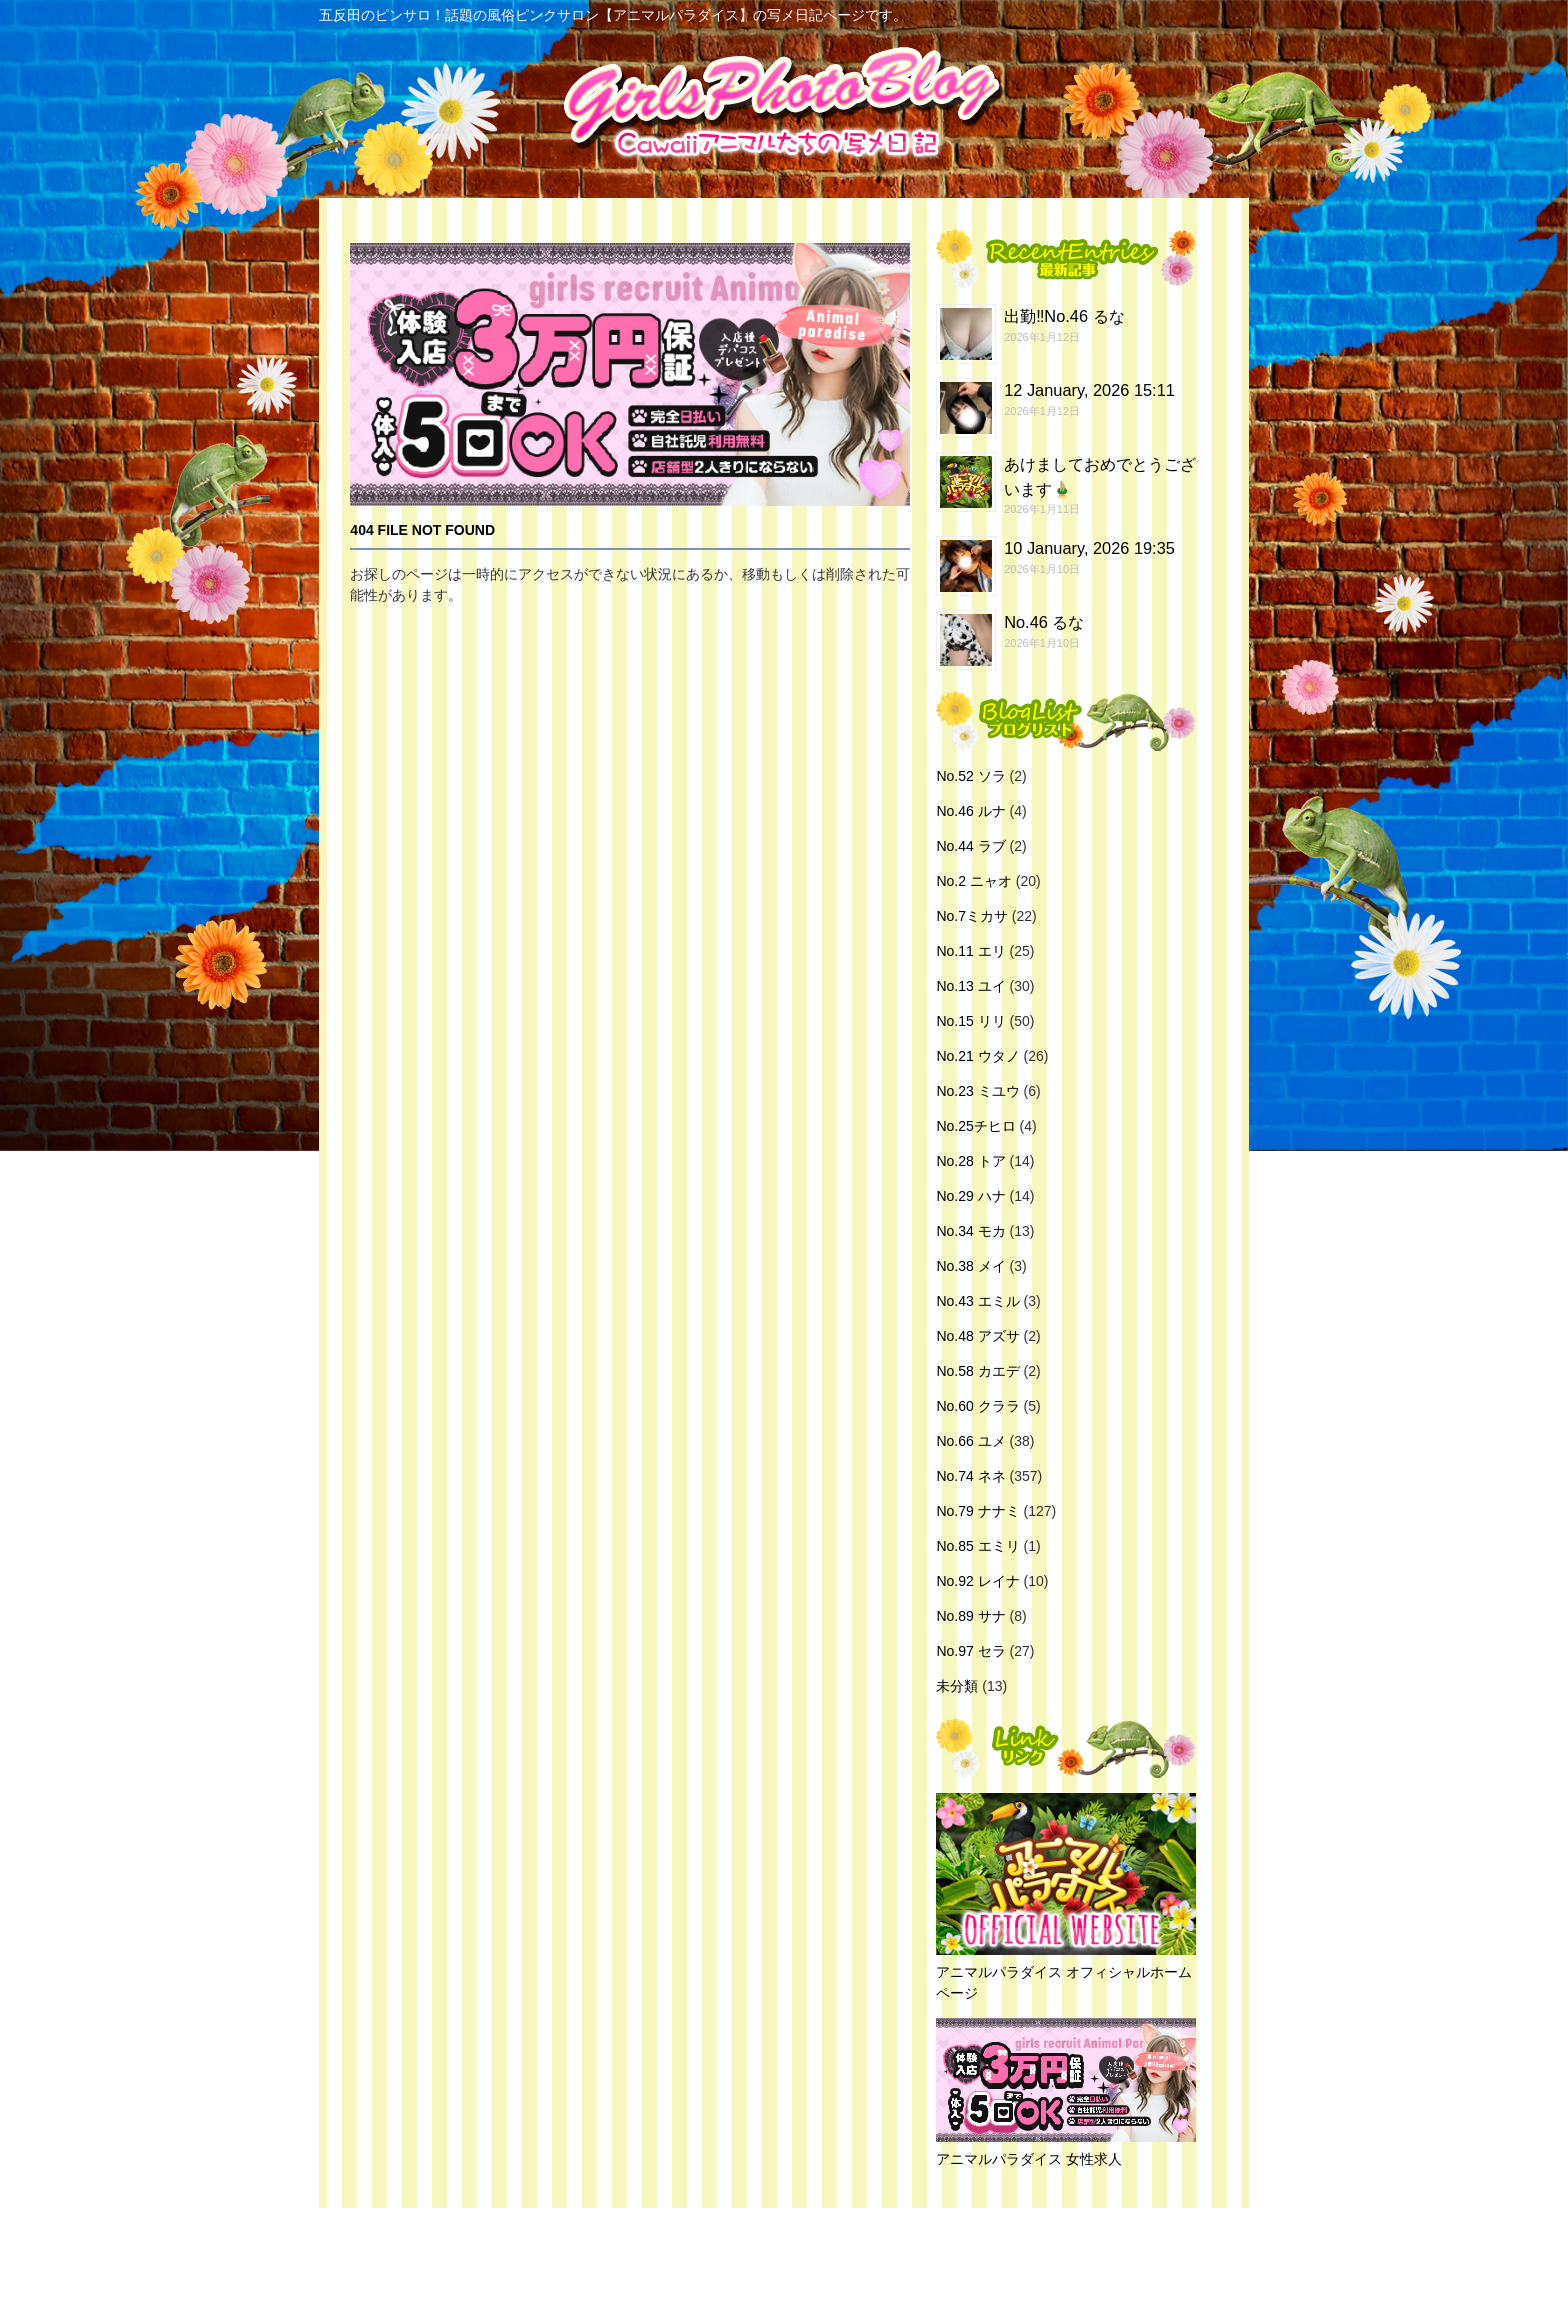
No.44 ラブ (970, 846)
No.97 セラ (970, 1651)
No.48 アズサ (977, 1336)
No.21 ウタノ (977, 1056)
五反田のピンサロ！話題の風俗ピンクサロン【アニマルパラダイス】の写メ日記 (779, 2258)
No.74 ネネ (970, 1476)
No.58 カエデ (977, 1371)
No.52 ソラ (970, 776)
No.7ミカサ (972, 916)
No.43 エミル (977, 1301)
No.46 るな (1044, 622)
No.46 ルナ (970, 811)
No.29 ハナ (970, 1196)
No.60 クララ (977, 1406)
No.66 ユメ (970, 1441)
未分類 (957, 1686)
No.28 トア (970, 1161)
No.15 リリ (970, 1021)
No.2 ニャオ (973, 881)
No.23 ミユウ (977, 1091)
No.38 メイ (970, 1266)
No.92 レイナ (977, 1581)
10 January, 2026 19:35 (1089, 548)
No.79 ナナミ (977, 1511)
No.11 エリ (970, 951)
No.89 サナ (970, 1616)
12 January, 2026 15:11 (1089, 390)
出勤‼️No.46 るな (1064, 316)
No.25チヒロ (975, 1126)
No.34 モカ (970, 1231)
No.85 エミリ (977, 1546)
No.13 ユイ (970, 986)
